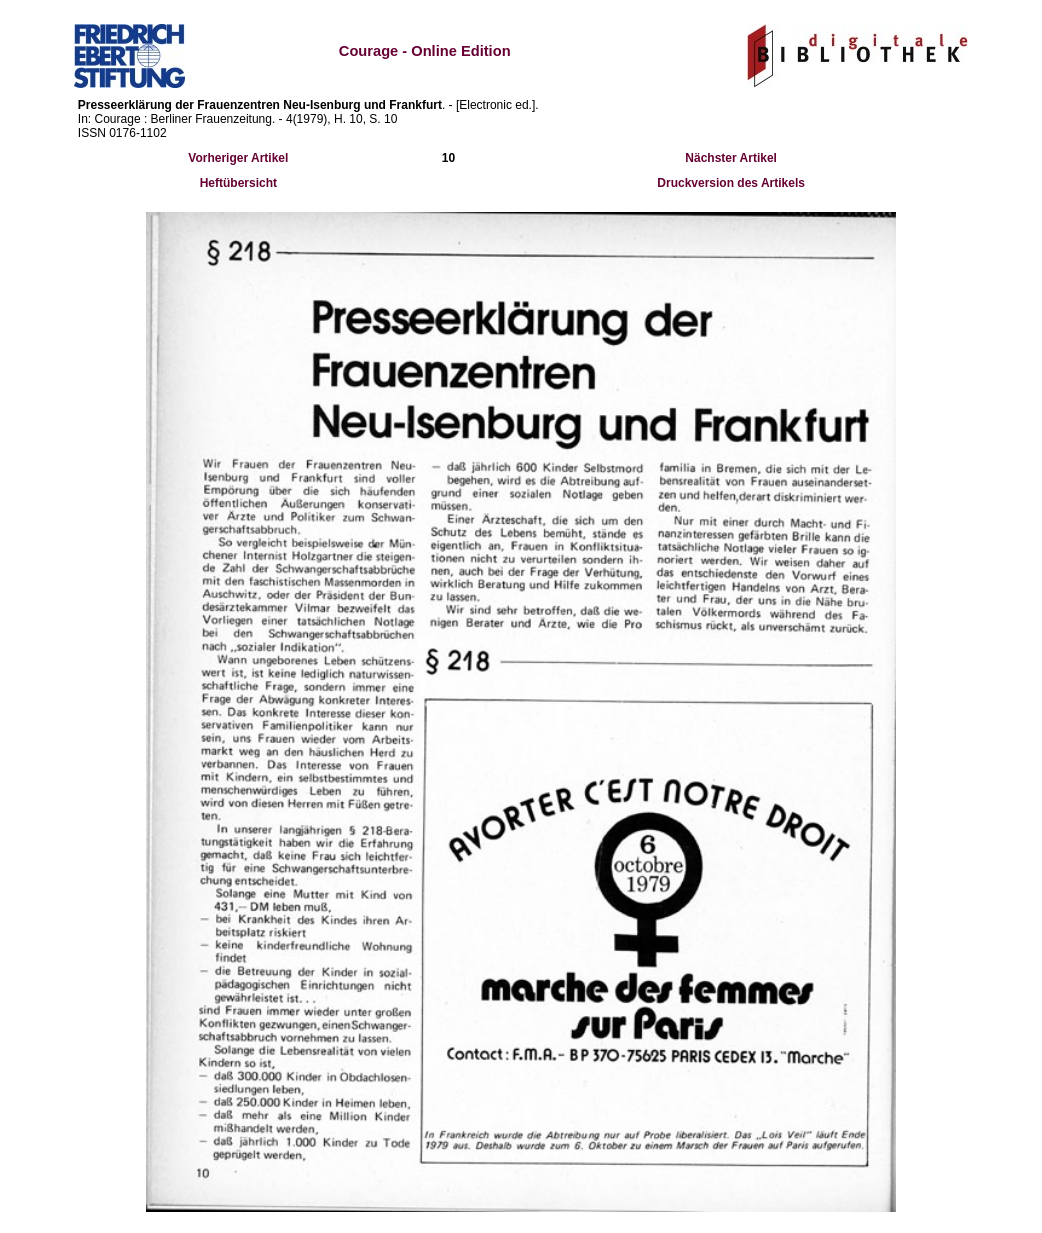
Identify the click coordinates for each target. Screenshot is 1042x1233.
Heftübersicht (238, 183)
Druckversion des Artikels (731, 183)
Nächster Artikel (731, 158)
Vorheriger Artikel (238, 158)
